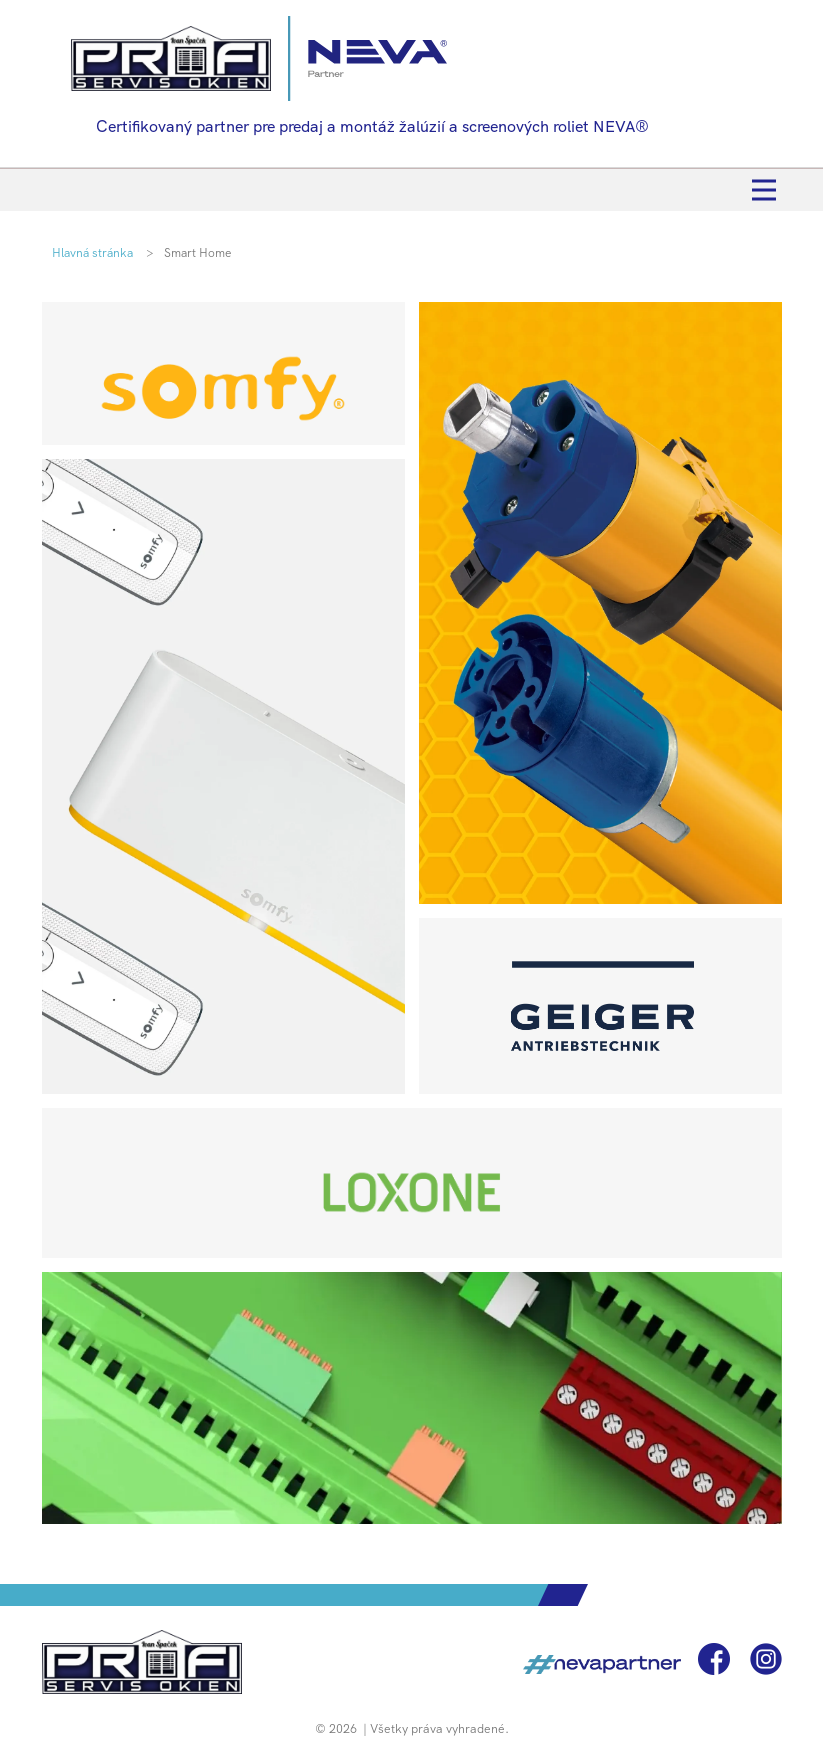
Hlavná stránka (92, 253)
